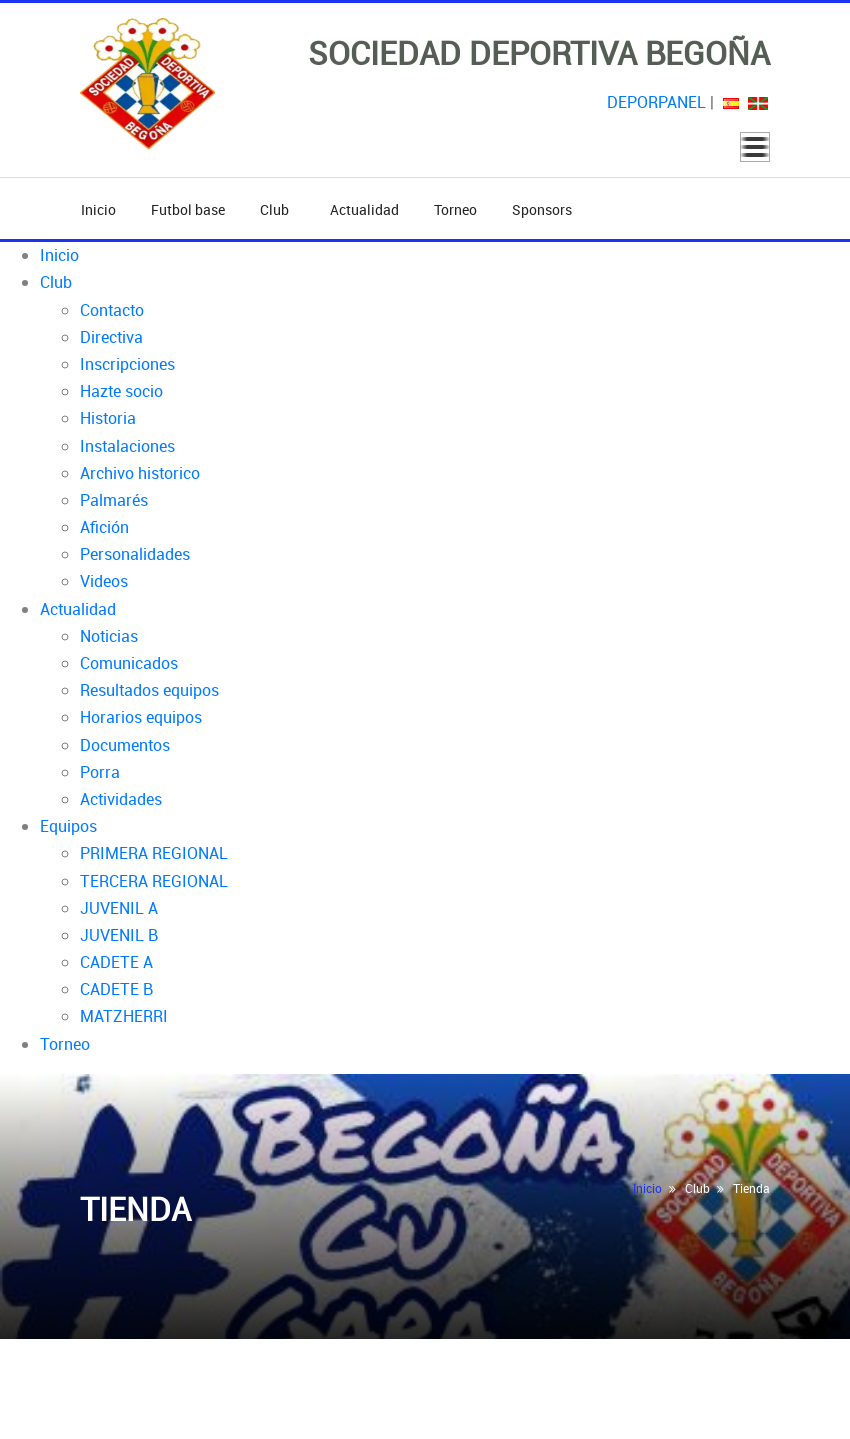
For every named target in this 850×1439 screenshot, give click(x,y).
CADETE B (116, 989)
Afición (104, 527)
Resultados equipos (149, 690)
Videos (104, 581)
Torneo (455, 209)
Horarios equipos (141, 717)
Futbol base (188, 209)
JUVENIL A (119, 908)
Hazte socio (121, 391)
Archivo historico (140, 473)
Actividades (121, 799)
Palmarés (114, 500)
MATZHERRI (124, 1016)
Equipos (68, 826)
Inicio (98, 209)
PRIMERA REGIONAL (154, 853)
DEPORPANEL (656, 102)
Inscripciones (127, 364)
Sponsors (542, 209)
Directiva (111, 337)
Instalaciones (127, 446)
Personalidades (135, 554)
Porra (100, 772)
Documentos (125, 745)
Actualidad (364, 209)
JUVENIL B (119, 935)
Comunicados (129, 663)
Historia (108, 418)
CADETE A (116, 962)
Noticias (109, 636)
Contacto (112, 310)
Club (277, 209)
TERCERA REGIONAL (154, 881)
